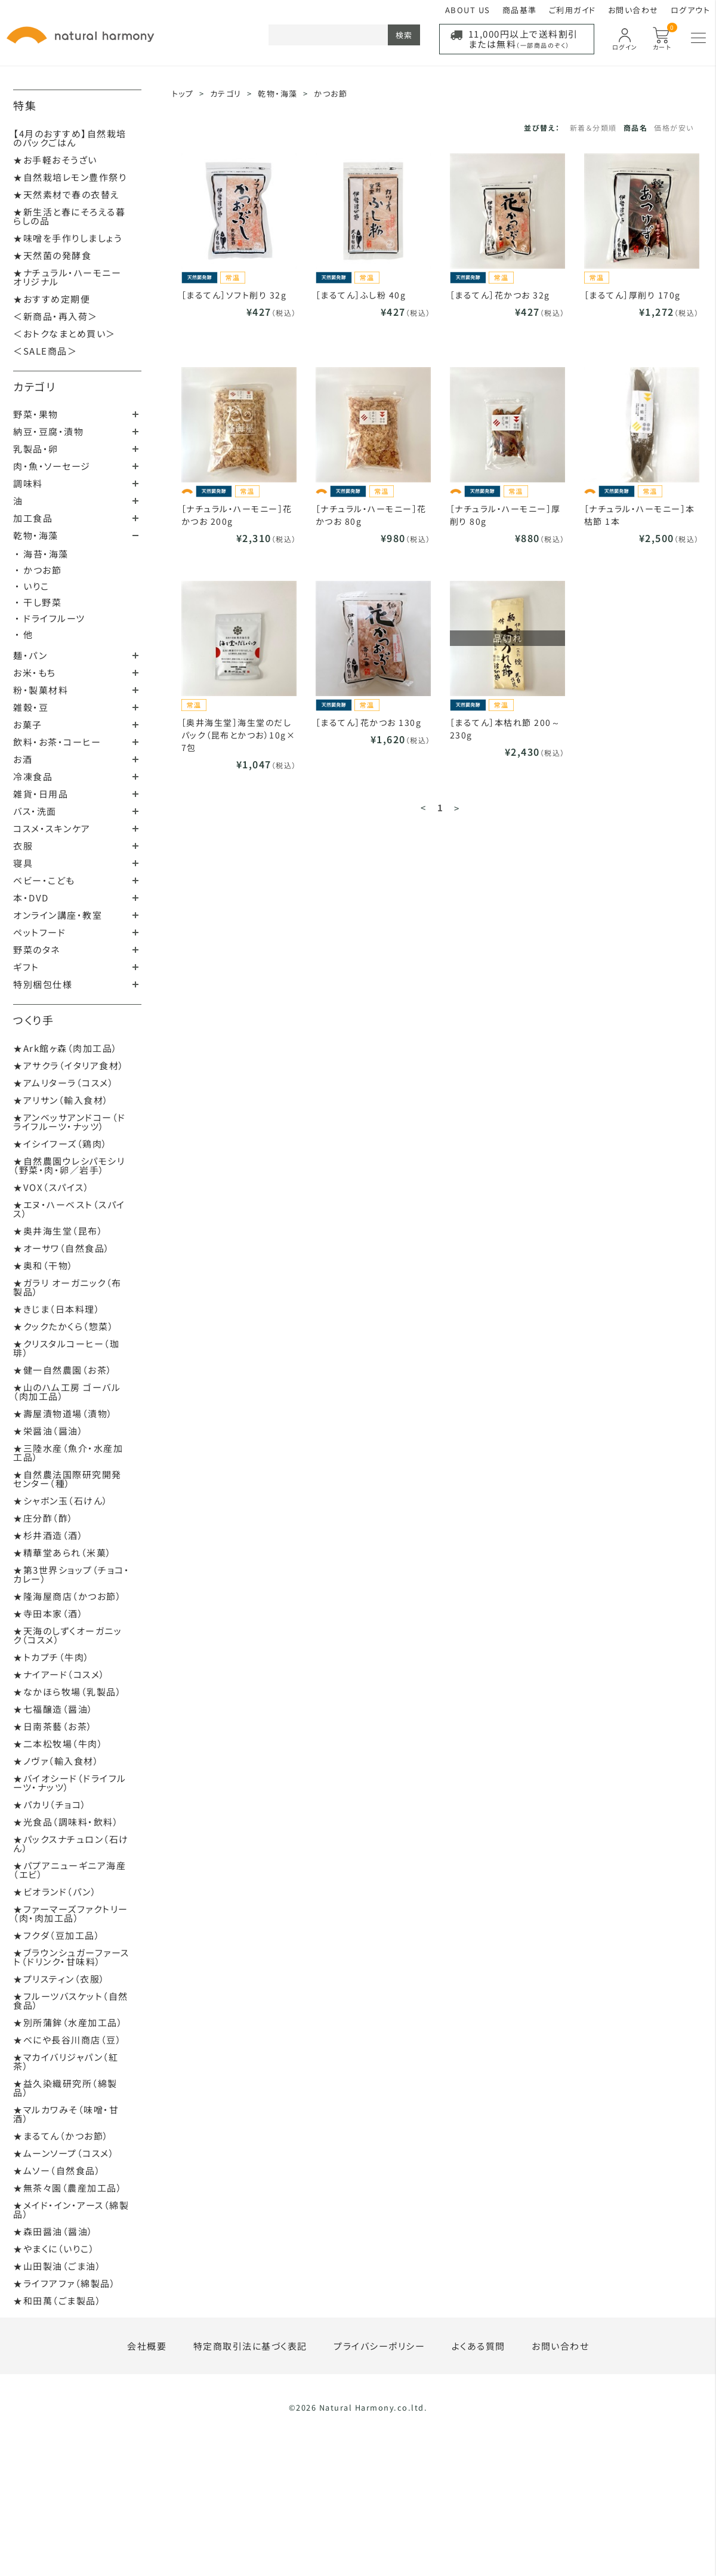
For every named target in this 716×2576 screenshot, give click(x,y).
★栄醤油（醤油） (48, 1430)
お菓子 (27, 724)
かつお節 (330, 93)
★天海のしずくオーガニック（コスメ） (67, 1635)
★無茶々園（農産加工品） (67, 2187)
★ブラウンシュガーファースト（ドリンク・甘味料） (71, 1957)
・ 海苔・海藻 (42, 553)
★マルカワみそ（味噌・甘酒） (66, 2114)
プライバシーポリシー (379, 2346)
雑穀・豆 (30, 707)
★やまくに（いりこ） (54, 2248)
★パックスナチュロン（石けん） (71, 1843)
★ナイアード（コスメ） (59, 1674)
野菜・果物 (35, 414)
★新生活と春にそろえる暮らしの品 (69, 216)
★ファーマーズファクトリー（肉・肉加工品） (70, 1913)
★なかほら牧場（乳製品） (67, 1691)
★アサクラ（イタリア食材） (69, 1065)
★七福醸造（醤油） (53, 1709)
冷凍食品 (33, 776)
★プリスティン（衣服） (59, 1978)
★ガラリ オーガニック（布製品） (67, 1287)
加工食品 (33, 518)
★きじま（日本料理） (56, 1309)
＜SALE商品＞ (45, 350)
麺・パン (30, 655)
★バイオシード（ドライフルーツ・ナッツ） (69, 1782)
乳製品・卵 (35, 448)
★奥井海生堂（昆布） (58, 1230)
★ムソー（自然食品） (57, 2170)
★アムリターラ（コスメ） (63, 1082)
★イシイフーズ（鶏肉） (60, 1143)
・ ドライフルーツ (50, 618)
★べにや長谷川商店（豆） (67, 2039)
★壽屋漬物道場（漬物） (63, 1413)
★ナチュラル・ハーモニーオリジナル (67, 277)
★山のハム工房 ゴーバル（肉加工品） (67, 1391)
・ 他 (24, 634)
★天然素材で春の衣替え (66, 194)
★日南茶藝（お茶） (53, 1726)
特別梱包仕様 (42, 984)
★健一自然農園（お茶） (63, 1370)
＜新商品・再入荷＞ (55, 316)
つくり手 (33, 1019)
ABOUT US (467, 10)
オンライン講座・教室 (57, 915)
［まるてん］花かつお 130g (369, 722)
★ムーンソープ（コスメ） (64, 2153)
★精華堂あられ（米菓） (62, 1552)
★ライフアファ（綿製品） (64, 2283)
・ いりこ (32, 586)
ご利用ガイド (572, 10)
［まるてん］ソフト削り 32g (234, 295)
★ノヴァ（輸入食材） (56, 1761)
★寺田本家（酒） (48, 1613)
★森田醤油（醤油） (53, 2231)
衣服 (23, 845)
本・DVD (31, 897)
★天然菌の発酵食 (52, 255)
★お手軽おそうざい (55, 159)
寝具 (23, 863)
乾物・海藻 (35, 535)
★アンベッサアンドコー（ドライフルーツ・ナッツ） (69, 1121)
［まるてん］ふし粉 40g (361, 295)
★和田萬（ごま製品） (57, 2300)
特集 (24, 105)
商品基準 (519, 10)
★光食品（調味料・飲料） (66, 1821)
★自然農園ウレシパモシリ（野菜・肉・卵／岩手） (69, 1165)
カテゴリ (34, 386)
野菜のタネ (36, 949)
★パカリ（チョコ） (50, 1804)
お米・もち (34, 672)
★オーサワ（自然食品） (61, 1248)
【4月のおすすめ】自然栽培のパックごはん (69, 138)
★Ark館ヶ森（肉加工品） (65, 1048)
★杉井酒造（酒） (48, 1535)
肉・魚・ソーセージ (52, 466)
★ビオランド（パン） (55, 1891)
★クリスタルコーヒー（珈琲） (66, 1348)
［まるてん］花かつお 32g (500, 295)
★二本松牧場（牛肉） (58, 1743)
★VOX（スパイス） (51, 1187)
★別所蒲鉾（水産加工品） (68, 2022)
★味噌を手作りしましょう (67, 238)
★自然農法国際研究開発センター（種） (67, 1478)
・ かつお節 (38, 570)
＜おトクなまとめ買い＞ (64, 333)
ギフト (26, 967)
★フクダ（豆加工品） (56, 1935)
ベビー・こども (44, 880)
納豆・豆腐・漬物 (48, 431)
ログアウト (691, 10)
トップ (183, 93)
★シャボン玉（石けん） (61, 1500)
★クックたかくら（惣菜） (63, 1326)
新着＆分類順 (593, 127)
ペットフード (39, 932)
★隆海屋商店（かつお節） (67, 1596)
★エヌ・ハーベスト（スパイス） (69, 1209)
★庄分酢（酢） (43, 1518)
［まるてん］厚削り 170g (632, 295)
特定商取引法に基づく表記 (250, 2346)
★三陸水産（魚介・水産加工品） (68, 1452)
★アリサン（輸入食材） (61, 1100)
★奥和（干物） (43, 1265)
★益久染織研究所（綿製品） (65, 2087)
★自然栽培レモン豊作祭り (69, 177)
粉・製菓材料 (40, 690)
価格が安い (674, 127)
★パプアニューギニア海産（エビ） (69, 1870)
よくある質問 (478, 2346)
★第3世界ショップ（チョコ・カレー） (71, 1574)
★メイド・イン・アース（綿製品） (71, 2209)
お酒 (22, 759)
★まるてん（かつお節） (61, 2135)
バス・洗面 (35, 811)
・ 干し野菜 (38, 602)
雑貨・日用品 (40, 793)
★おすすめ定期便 (51, 299)
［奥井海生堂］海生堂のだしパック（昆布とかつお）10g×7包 (238, 734)
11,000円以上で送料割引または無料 (523, 38)
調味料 (28, 483)
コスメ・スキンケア (52, 828)
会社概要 (146, 2346)
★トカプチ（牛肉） (51, 1657)
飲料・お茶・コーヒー (57, 741)
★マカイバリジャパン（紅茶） (65, 2061)
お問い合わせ (633, 10)
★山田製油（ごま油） (57, 2266)
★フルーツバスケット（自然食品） (70, 2000)
